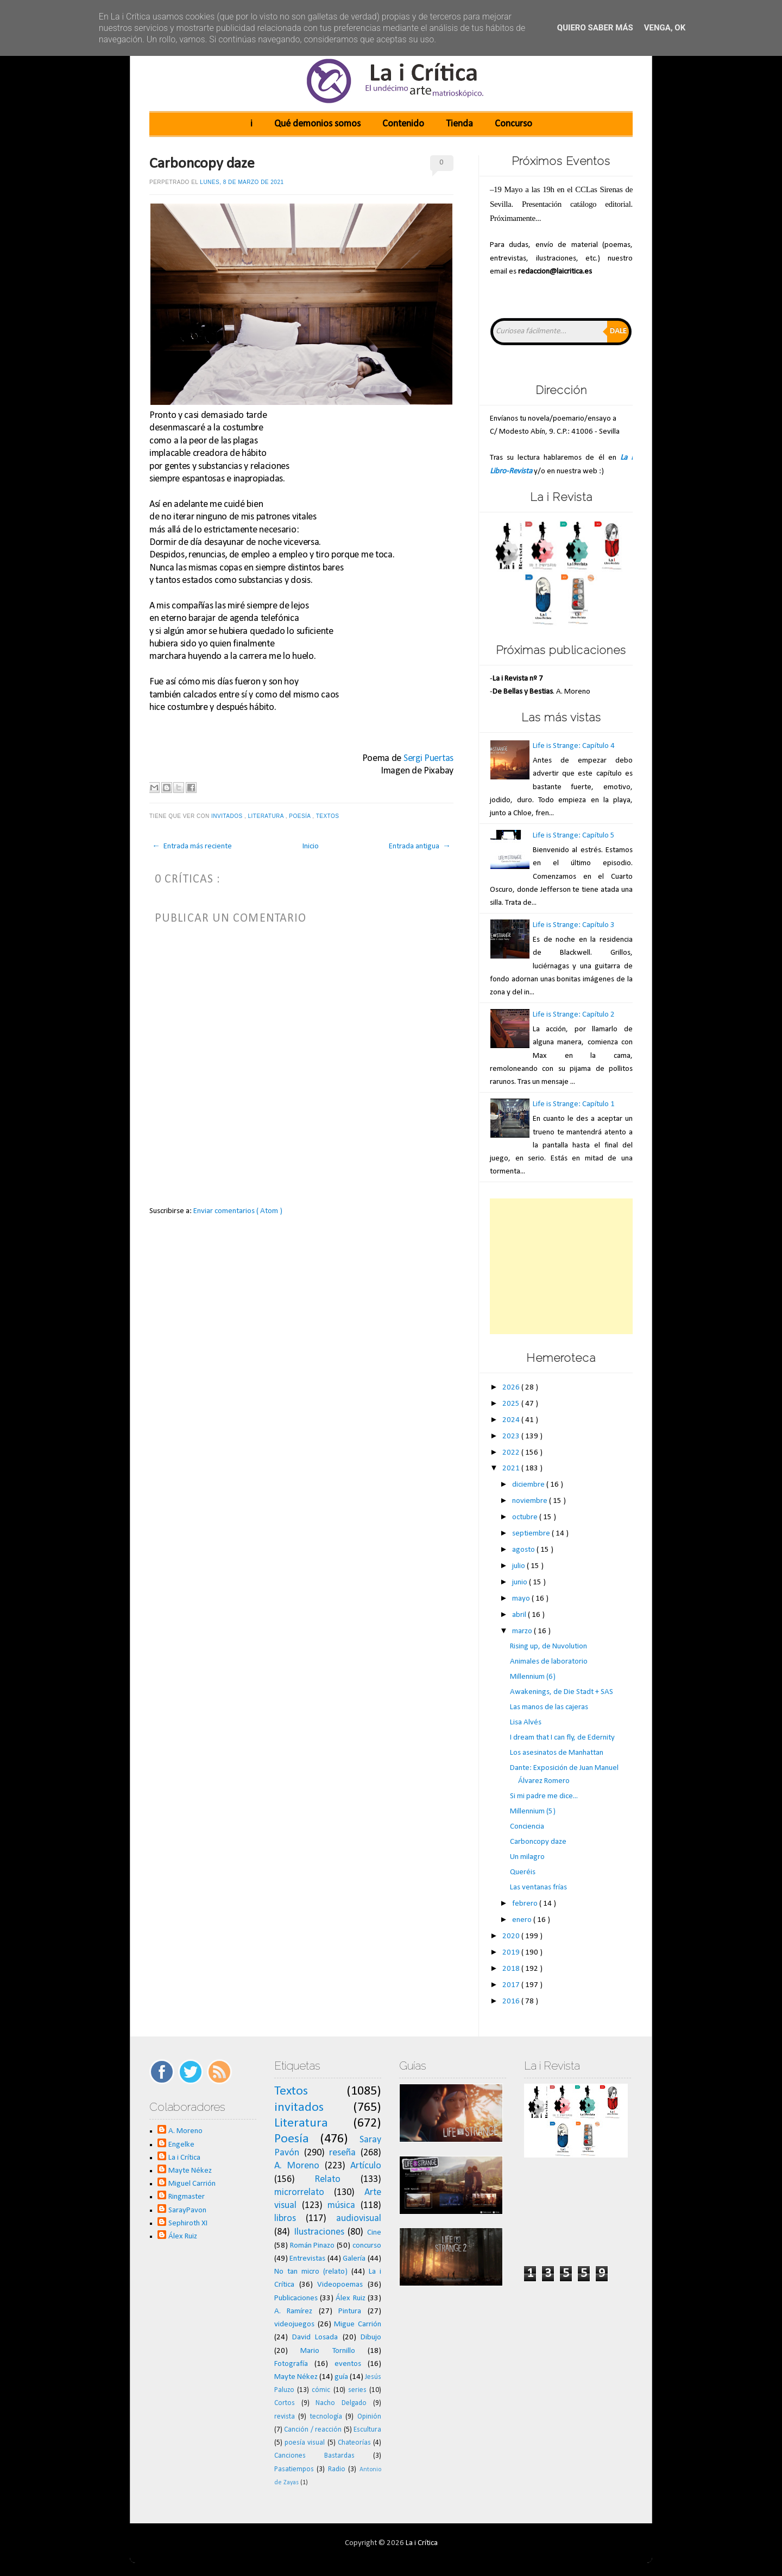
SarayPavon (187, 2210)
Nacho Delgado (341, 2403)
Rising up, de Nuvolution (548, 1646)
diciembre (529, 1485)
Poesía (300, 816)
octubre (525, 1517)
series (357, 2390)
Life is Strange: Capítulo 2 (574, 1015)
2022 (511, 1453)
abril (520, 1615)
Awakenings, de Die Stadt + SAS (561, 1692)
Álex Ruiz (182, 2236)
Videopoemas (340, 2285)
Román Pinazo (312, 2246)
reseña (342, 2153)
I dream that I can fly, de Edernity (562, 1738)
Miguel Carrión (192, 2184)
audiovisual (358, 2218)
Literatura (267, 816)
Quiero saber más (595, 28)
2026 (511, 1388)
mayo (522, 1599)
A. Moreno (185, 2131)
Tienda (459, 124)
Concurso (513, 124)
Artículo (365, 2166)
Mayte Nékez (190, 2171)
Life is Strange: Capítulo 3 (574, 925)
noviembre (530, 1501)
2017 (511, 1985)
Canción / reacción (313, 2429)
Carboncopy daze (202, 164)
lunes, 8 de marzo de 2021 (241, 182)
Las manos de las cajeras (549, 1707)
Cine (374, 2233)
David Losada (315, 2337)
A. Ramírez (293, 2311)
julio (519, 1566)
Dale (618, 331)
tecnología (326, 2416)
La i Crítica (184, 2158)
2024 (511, 1420)
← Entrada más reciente (192, 846)
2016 (511, 2001)
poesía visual (305, 2442)
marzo (523, 1631)
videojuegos (294, 2324)
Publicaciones (296, 2298)
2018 (511, 1969)
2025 (511, 1404)
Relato (327, 2179)
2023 (511, 1436)
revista (284, 2416)
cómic (321, 2390)
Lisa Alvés (525, 1722)
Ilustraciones (319, 2232)
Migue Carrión (357, 2324)
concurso (366, 2246)
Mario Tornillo (327, 2351)
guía (341, 2377)
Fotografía (291, 2364)
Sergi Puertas (428, 758)
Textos (328, 816)
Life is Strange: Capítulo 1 (574, 1104)
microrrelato (299, 2192)
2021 (511, 1468)
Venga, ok (664, 28)
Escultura (367, 2429)
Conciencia (527, 1827)
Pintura (349, 2311)
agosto (524, 1550)
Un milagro (527, 1857)
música (341, 2205)
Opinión (369, 2416)
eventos (348, 2364)
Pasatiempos (294, 2469)
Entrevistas (307, 2259)
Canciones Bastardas (314, 2455)
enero (522, 1920)
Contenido (403, 124)
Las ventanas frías (538, 1887)
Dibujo (371, 2337)
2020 (511, 1936)
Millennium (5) (533, 1811)
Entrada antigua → (420, 846)
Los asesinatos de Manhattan (556, 1753)
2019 (511, 1953)
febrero (525, 1904)
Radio (336, 2469)
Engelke (181, 2145)
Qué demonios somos (317, 124)
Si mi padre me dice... (544, 1796)
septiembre (532, 1534)
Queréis (522, 1872)
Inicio (310, 846)
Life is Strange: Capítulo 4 (574, 746)
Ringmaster (186, 2197)
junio (520, 1582)
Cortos (284, 2403)
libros (285, 2218)
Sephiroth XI (187, 2223)
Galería (354, 2259)
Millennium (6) (533, 1677)
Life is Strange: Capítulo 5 (574, 836)
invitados (227, 816)
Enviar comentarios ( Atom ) (237, 1211)
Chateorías (354, 2442)
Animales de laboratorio (549, 1662)
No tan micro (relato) (311, 2272)
